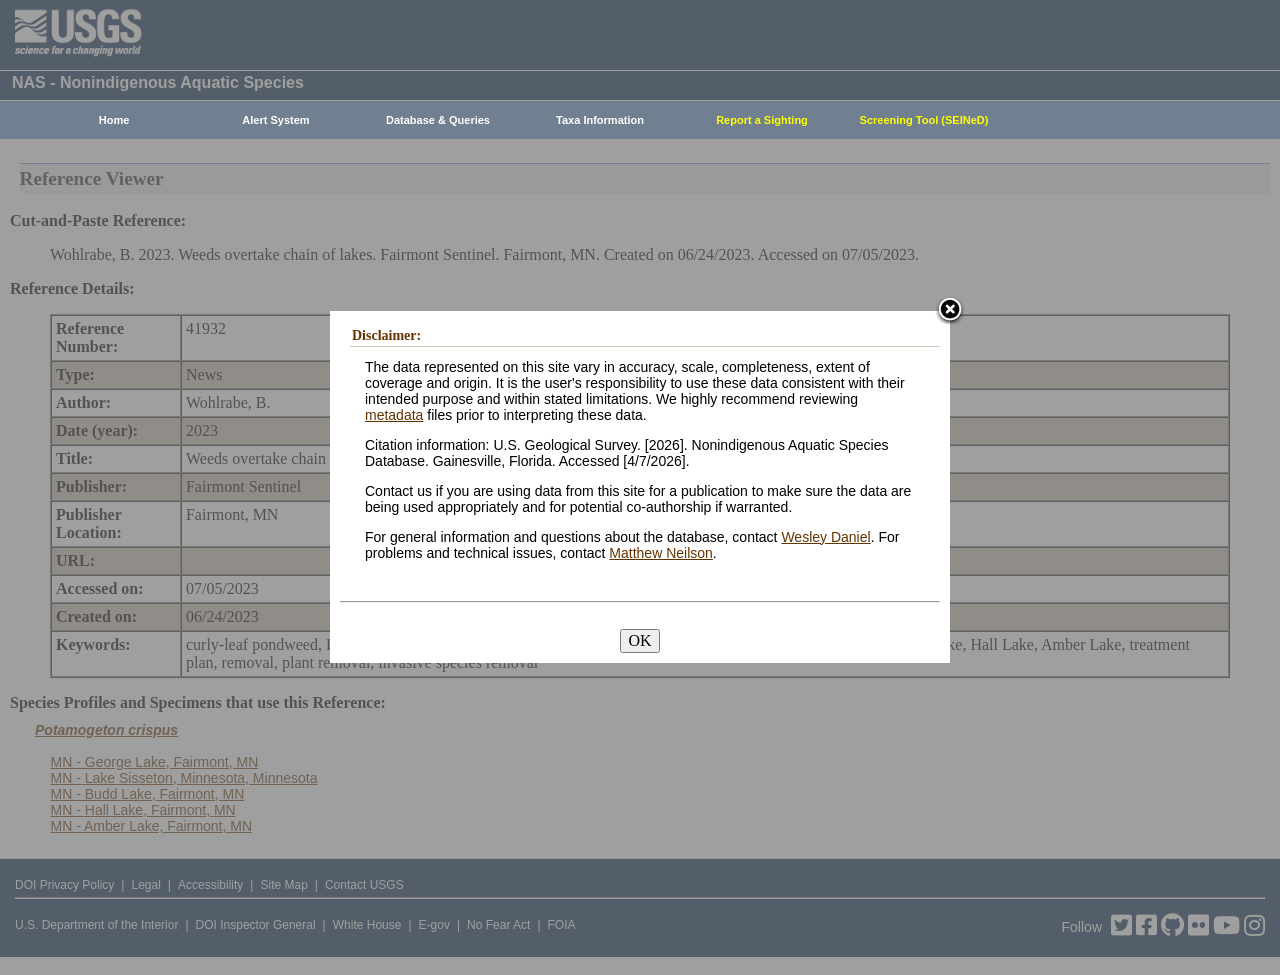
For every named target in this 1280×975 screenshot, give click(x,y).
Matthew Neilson (661, 553)
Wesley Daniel (825, 537)
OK (639, 640)
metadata (394, 415)
